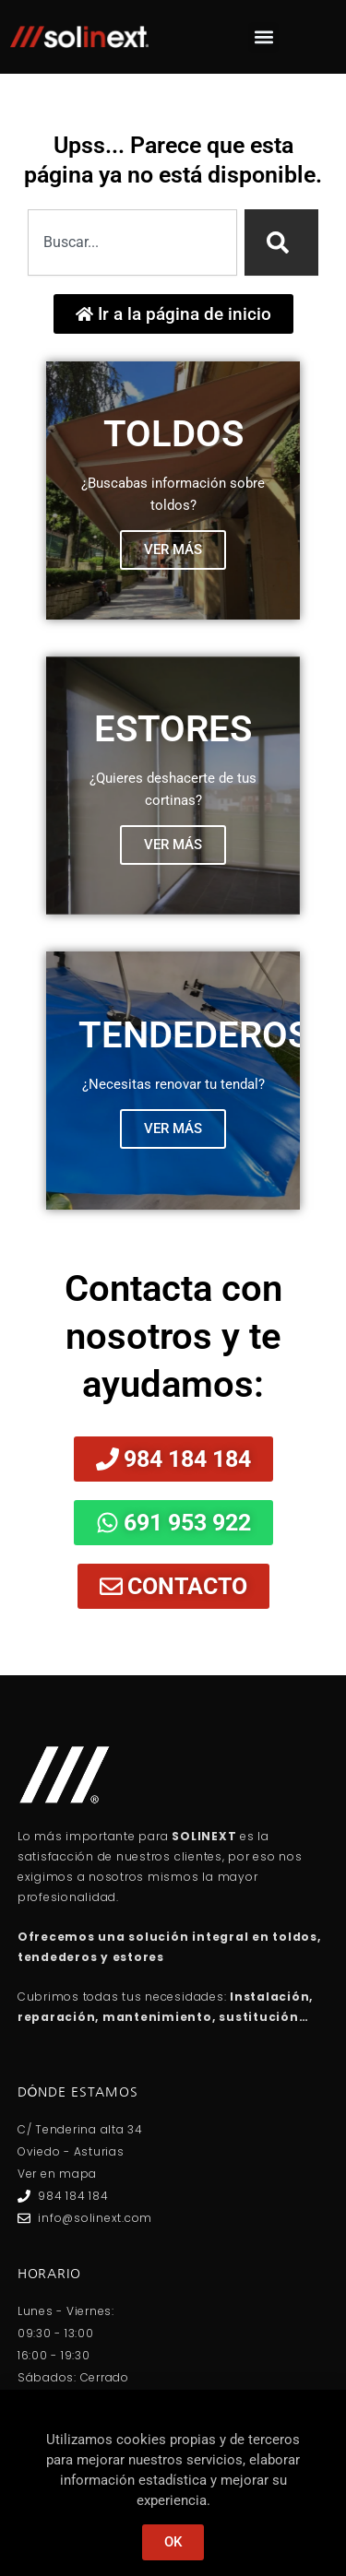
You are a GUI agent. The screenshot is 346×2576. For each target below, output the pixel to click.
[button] (263, 37)
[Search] (281, 242)
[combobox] (132, 242)
